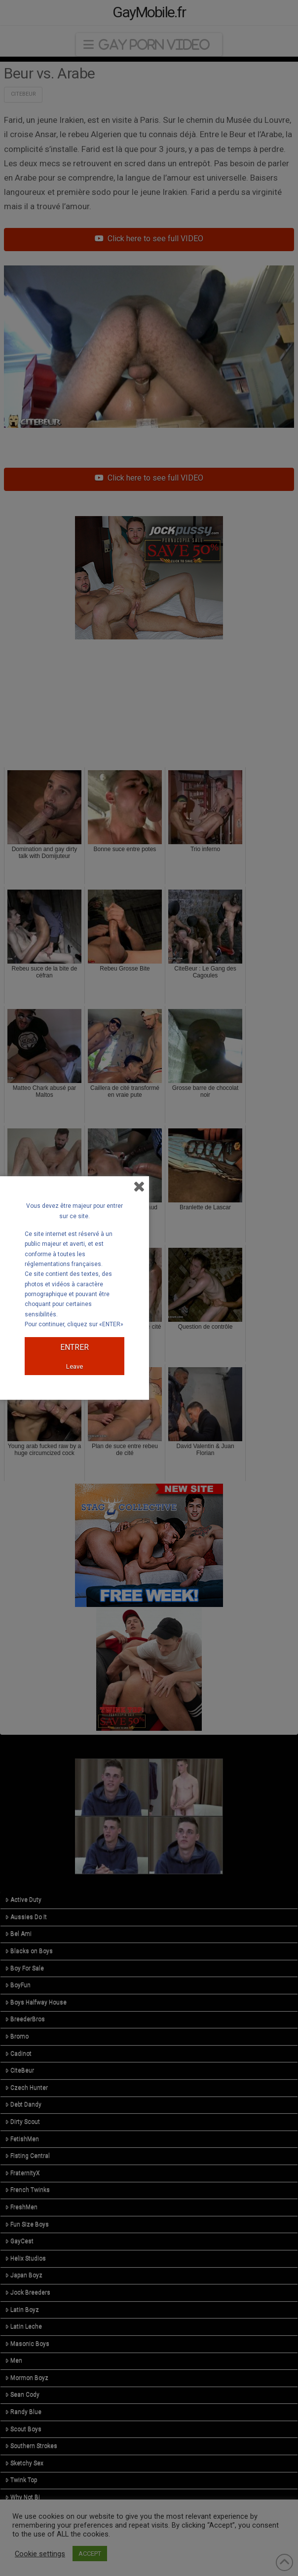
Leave (74, 1366)
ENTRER (74, 1347)
